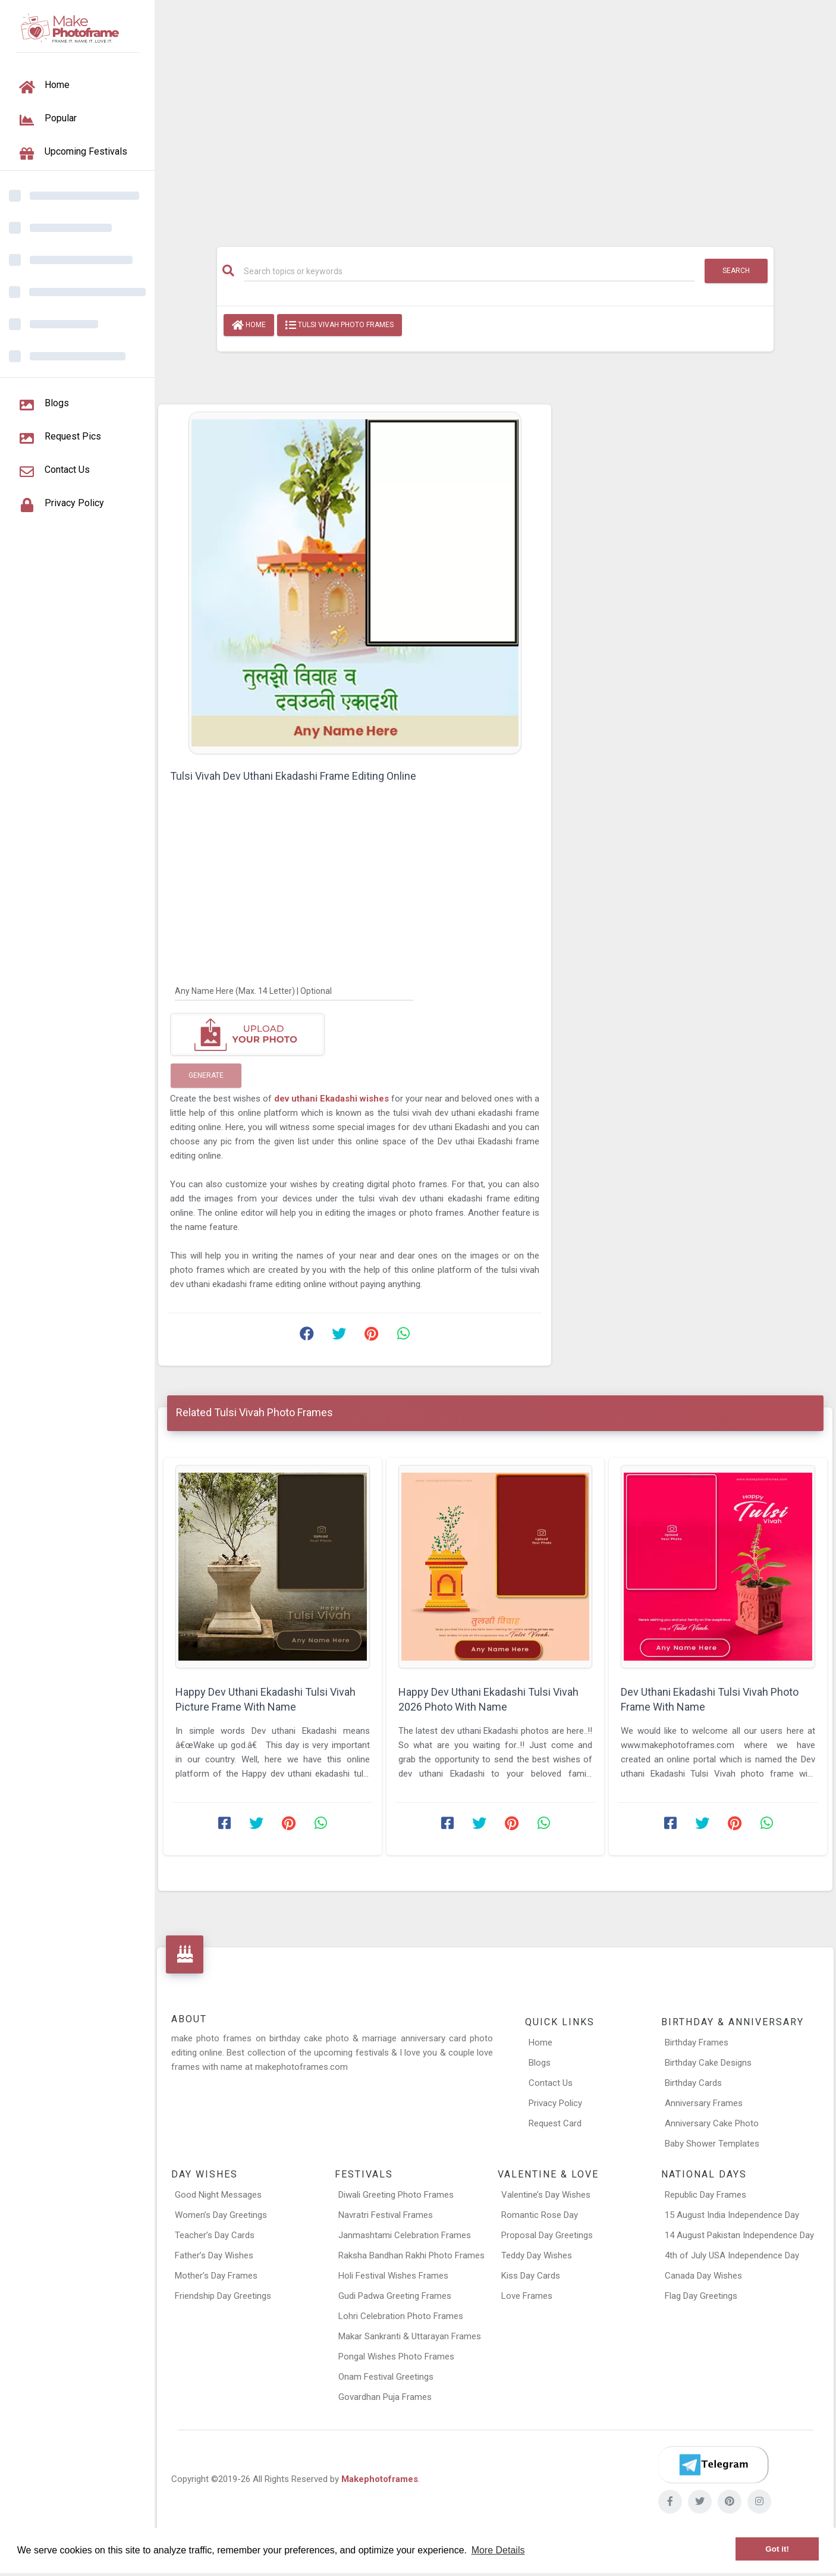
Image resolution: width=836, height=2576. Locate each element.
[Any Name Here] (294, 990)
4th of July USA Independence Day (732, 2255)
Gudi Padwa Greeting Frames (394, 2296)
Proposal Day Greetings (547, 2235)
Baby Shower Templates (712, 2143)
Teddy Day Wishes (536, 2255)
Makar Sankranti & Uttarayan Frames (409, 2336)
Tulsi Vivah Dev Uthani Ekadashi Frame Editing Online (293, 776)
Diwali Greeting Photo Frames (396, 2194)
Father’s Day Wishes (214, 2255)
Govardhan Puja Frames (385, 2397)
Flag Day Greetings (701, 2296)
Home (249, 325)
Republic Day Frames (705, 2194)
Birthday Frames (696, 2042)
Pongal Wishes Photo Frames (396, 2356)
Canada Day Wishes (703, 2275)
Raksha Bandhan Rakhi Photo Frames (411, 2255)
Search (736, 270)
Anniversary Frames (704, 2103)
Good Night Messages (218, 2194)
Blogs (540, 2062)
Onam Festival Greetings (385, 2376)
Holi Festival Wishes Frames (393, 2275)
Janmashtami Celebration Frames (404, 2235)
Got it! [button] (777, 2548)
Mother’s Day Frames (216, 2275)
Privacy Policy (555, 2103)
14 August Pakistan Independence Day (739, 2235)
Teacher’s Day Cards (214, 2235)
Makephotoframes (379, 2479)
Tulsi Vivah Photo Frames (339, 325)
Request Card (555, 2123)
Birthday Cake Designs (708, 2062)
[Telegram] (713, 2465)
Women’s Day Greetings (221, 2215)
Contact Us (551, 2083)
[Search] (469, 271)
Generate (206, 1075)
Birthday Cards (693, 2083)
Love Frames (526, 2296)
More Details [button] (498, 2550)
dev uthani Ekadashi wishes (332, 1098)
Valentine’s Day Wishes (545, 2194)
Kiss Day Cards (530, 2275)
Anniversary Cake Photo (712, 2123)
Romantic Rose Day (539, 2215)
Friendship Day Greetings (223, 2296)
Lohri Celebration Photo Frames (400, 2316)
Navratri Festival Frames (385, 2215)
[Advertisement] (495, 117)
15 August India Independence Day (732, 2215)
